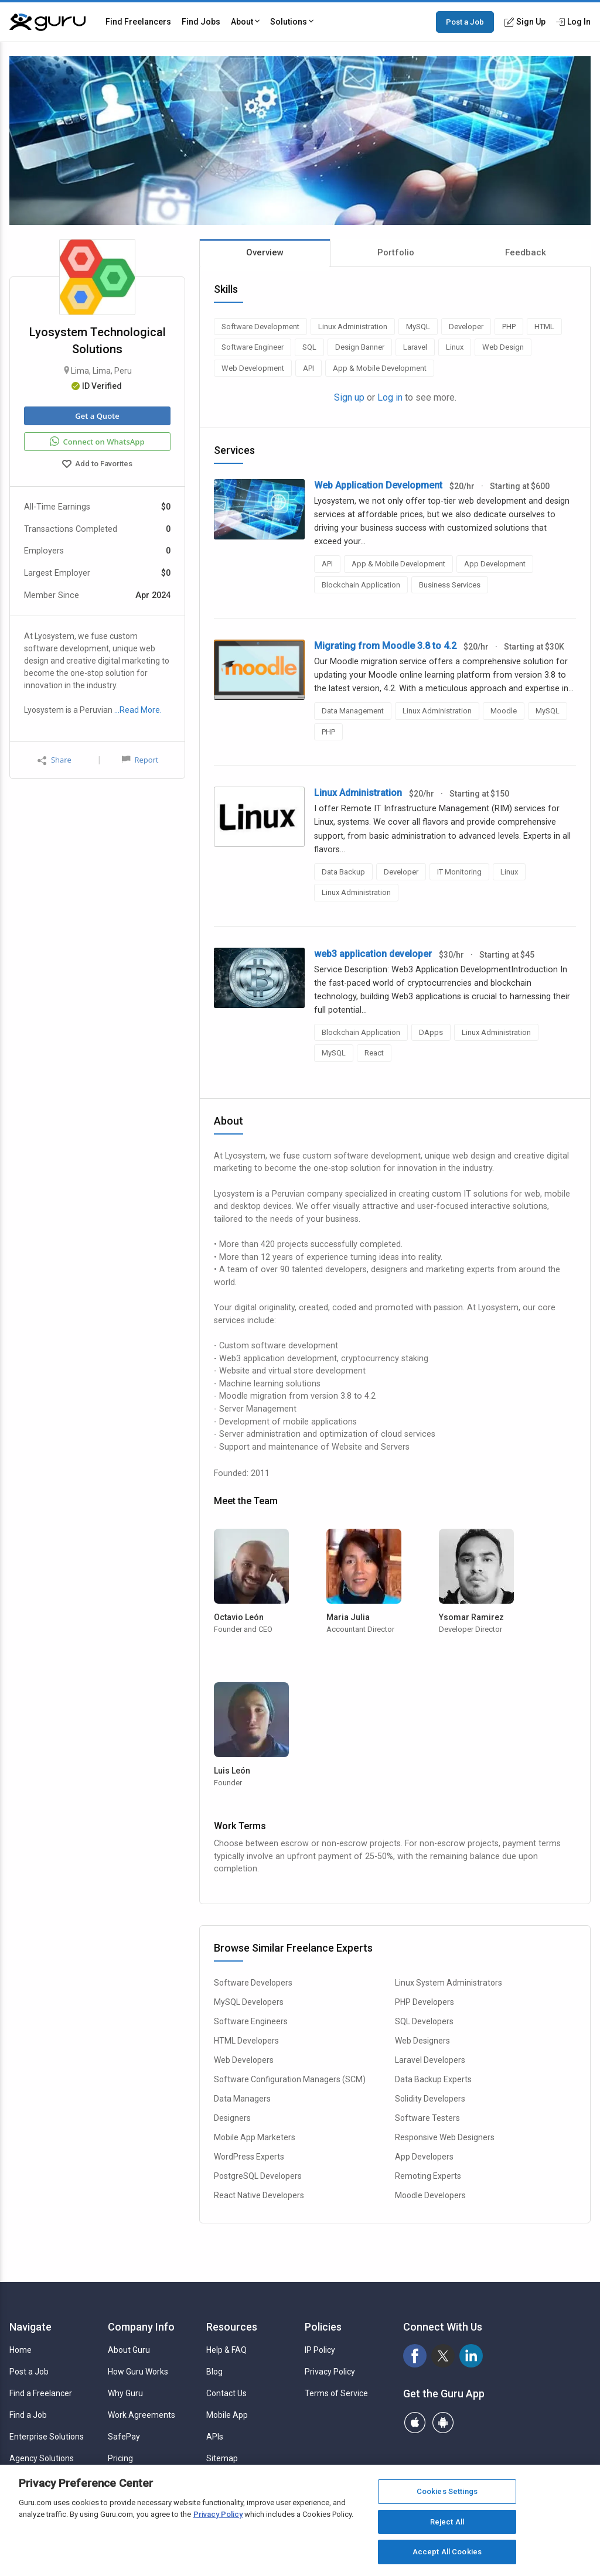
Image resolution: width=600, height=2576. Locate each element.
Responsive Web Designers (445, 2137)
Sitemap (222, 2458)
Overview (265, 252)
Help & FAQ (226, 2350)
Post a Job (465, 21)
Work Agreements (141, 2415)
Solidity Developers (430, 2098)
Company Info (141, 2327)
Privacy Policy (330, 2371)
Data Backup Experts (433, 2079)
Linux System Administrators (448, 1982)
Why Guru (125, 2393)
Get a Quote (97, 416)
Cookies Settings (447, 2491)
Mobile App (227, 2415)
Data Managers (242, 2098)
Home (20, 2350)
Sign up (349, 397)
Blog (214, 2371)
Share (54, 760)
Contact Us (226, 2393)
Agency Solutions (41, 2458)
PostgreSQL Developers (258, 2176)
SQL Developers (424, 2021)
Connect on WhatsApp (97, 442)
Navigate (30, 2327)
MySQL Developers (249, 2002)
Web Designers (422, 2040)
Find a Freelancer (40, 2393)
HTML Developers (246, 2040)
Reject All (447, 2521)
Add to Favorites (97, 465)
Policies (323, 2327)
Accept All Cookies (447, 2551)
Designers (232, 2118)
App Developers (424, 2156)
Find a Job (28, 2415)
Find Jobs (201, 21)
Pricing (120, 2458)
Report (140, 759)
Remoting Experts (428, 2176)
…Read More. (138, 710)
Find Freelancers (138, 21)
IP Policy (320, 2350)
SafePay (124, 2436)
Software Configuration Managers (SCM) (290, 2079)
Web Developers (244, 2060)
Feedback (525, 252)
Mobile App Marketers (254, 2137)
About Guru (129, 2350)
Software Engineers (251, 2021)
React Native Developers (259, 2195)
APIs (214, 2436)
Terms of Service (336, 2393)
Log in (390, 397)
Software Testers (427, 2118)
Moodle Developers (430, 2195)
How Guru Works (138, 2371)
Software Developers (253, 1982)
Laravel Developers (430, 2060)
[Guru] (47, 22)
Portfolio (395, 252)
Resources (231, 2327)
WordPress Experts (249, 2156)
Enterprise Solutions (46, 2436)
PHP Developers (424, 2002)
